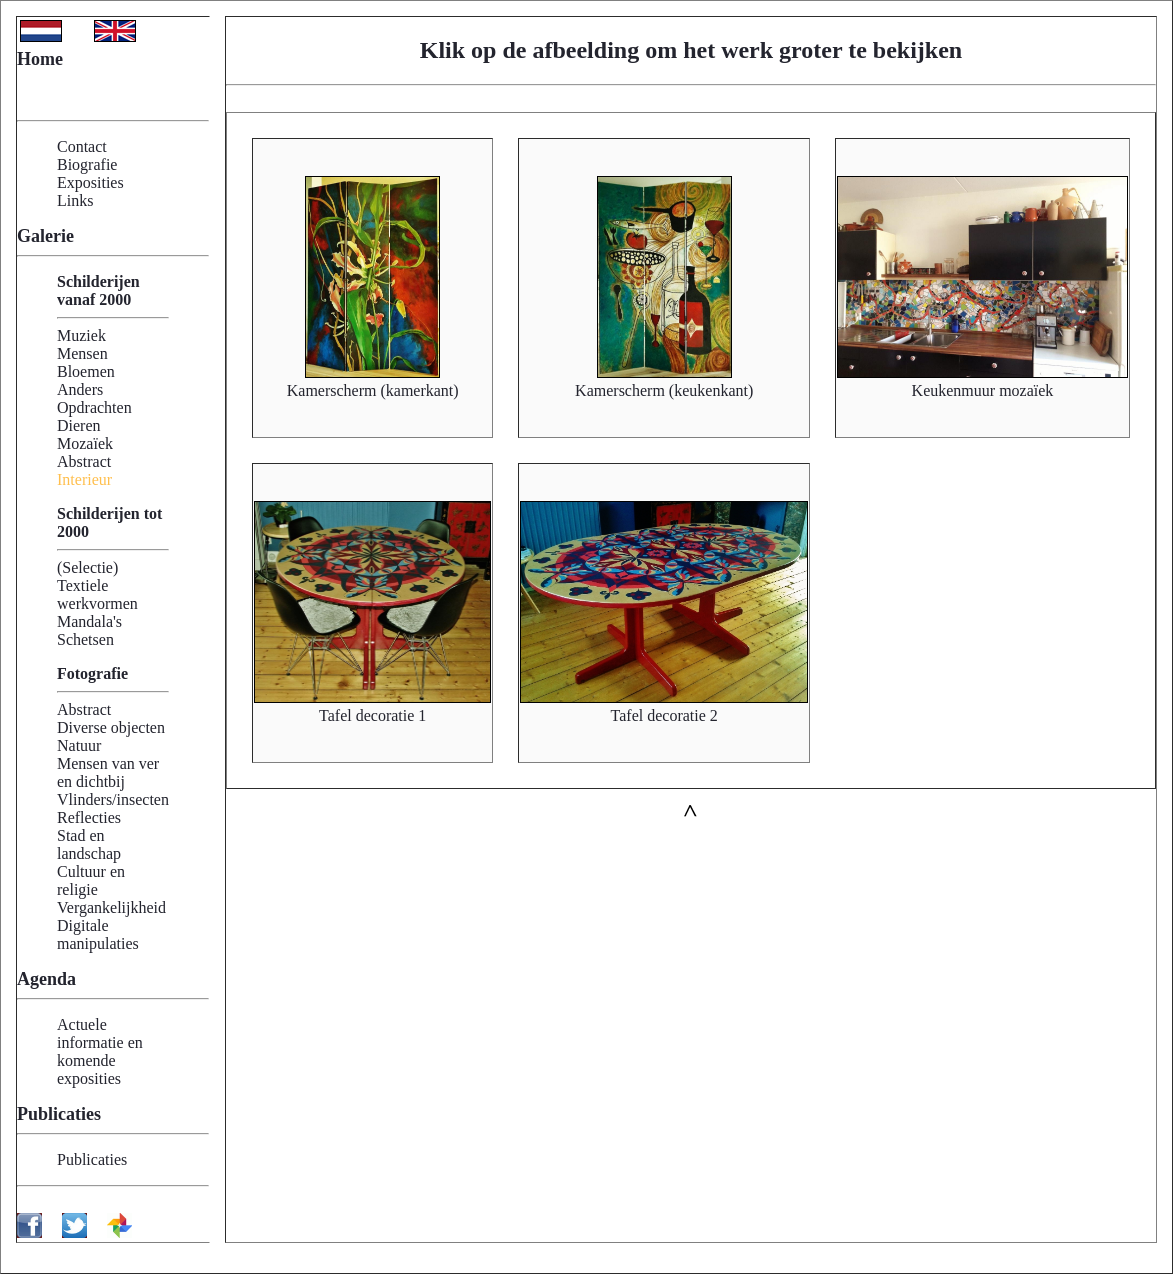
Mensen (82, 353)
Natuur (79, 745)
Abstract (84, 461)
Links (75, 200)
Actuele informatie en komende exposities (100, 1051)
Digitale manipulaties (98, 934)
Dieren (79, 425)
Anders (80, 389)
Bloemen (86, 371)
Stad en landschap (89, 844)
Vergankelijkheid (111, 907)
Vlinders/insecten (113, 799)
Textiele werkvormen (97, 594)
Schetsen (85, 639)
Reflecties (89, 817)
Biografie (87, 164)
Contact (82, 146)
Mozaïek (85, 443)
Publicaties (92, 1159)
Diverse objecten (111, 727)
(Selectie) (87, 567)
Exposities (90, 182)
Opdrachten (94, 407)
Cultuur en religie (91, 880)
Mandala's (89, 621)
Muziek (81, 335)
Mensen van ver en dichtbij (108, 772)
